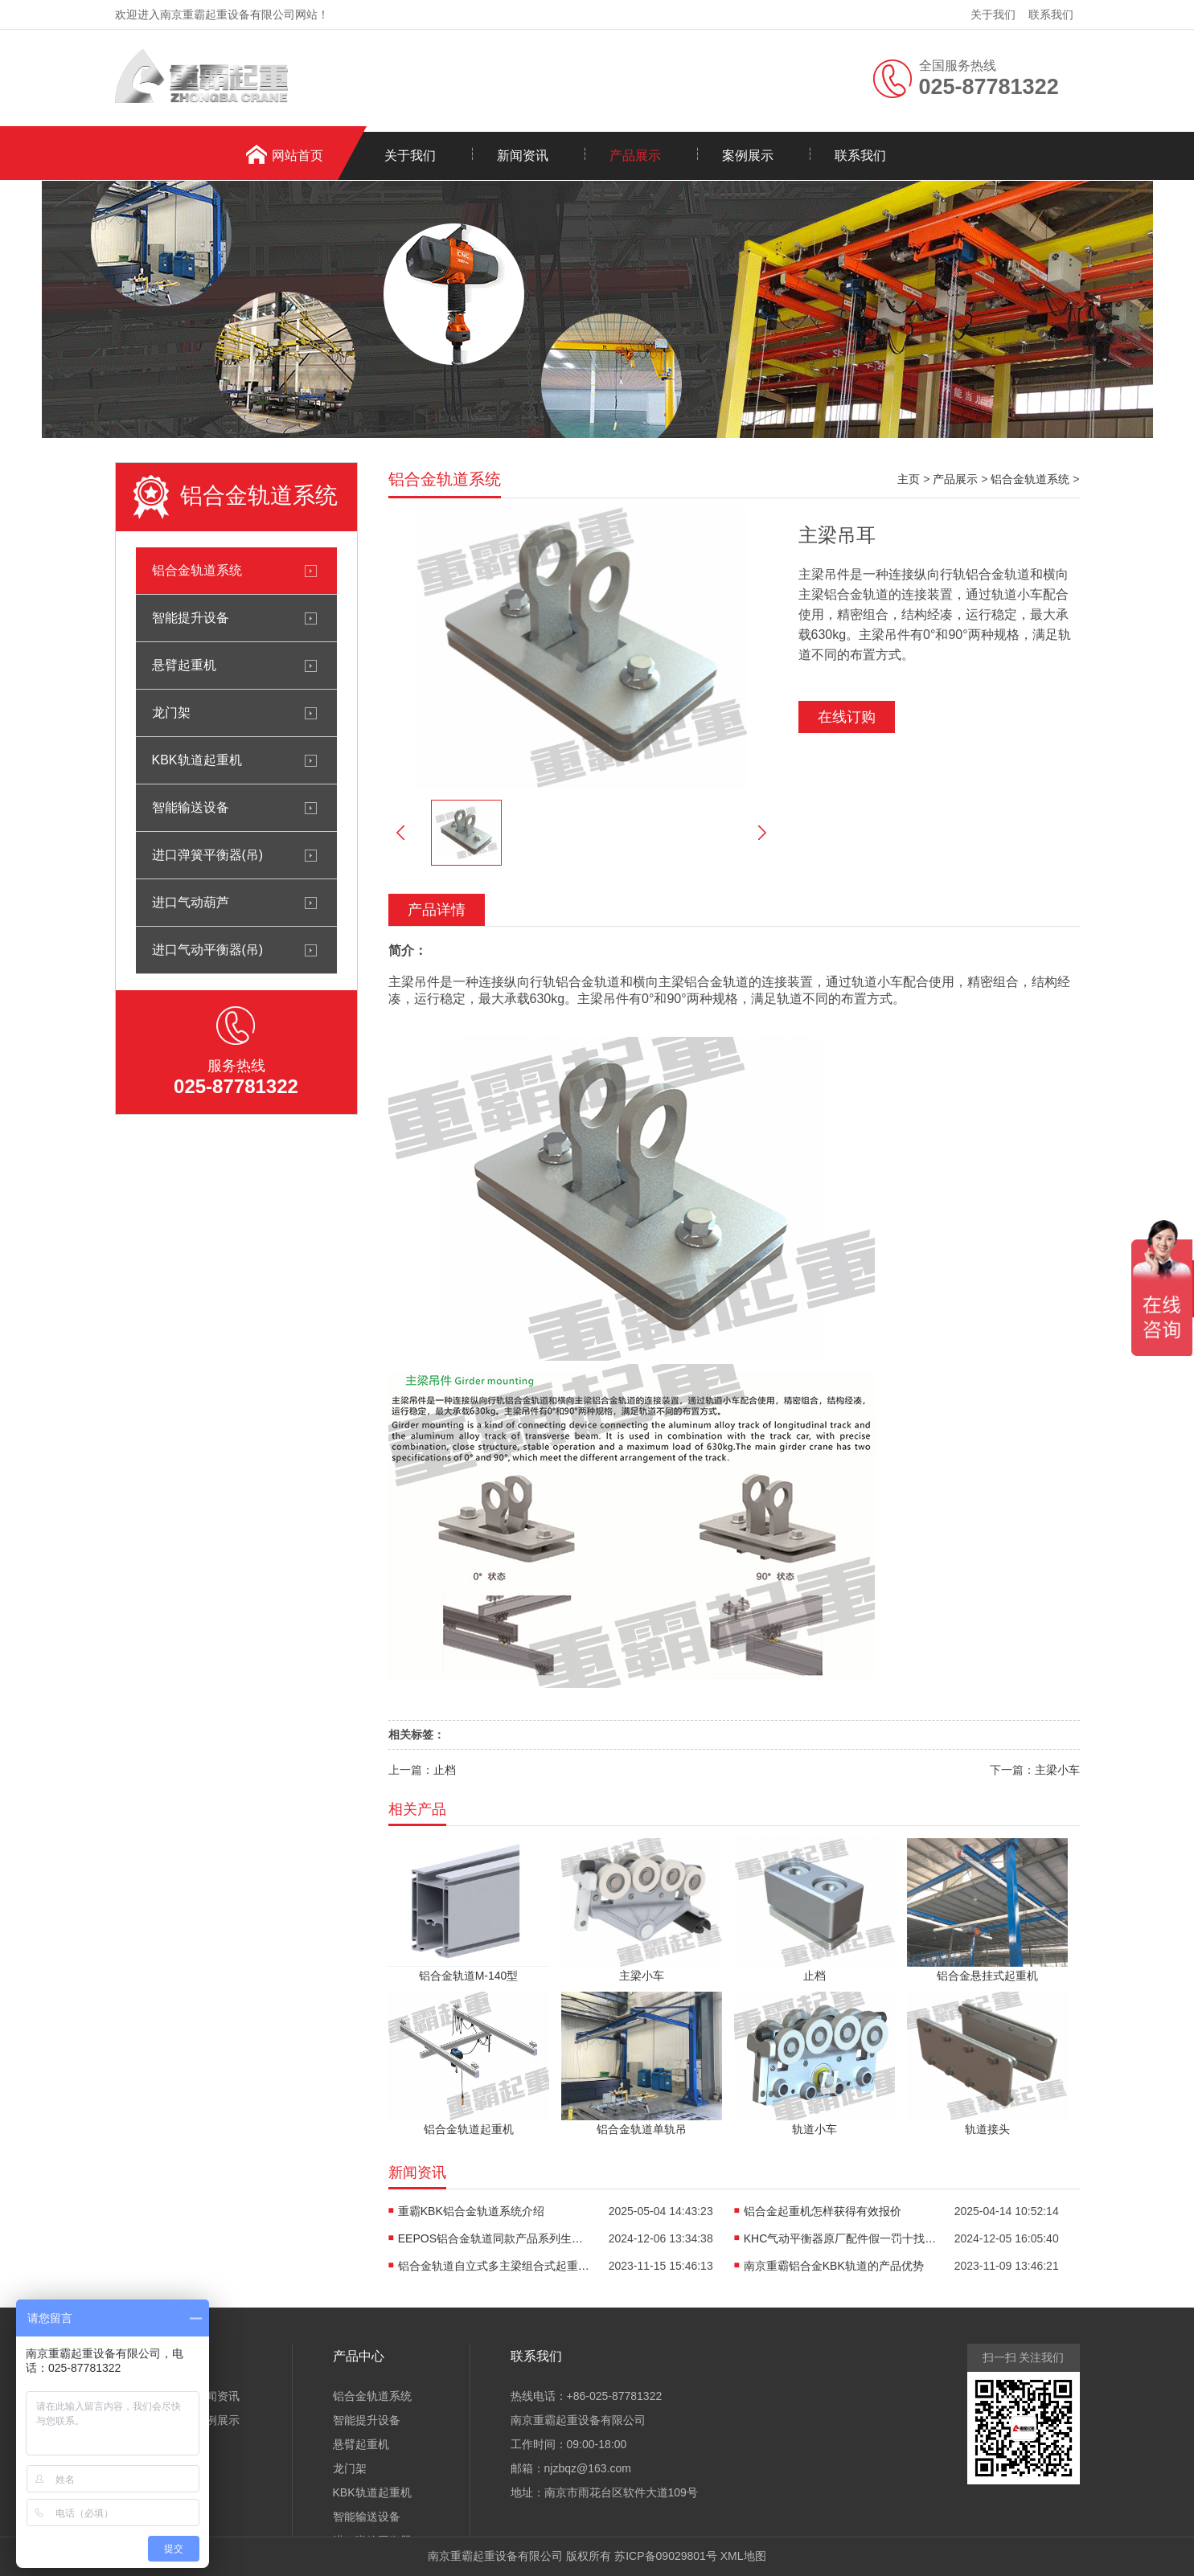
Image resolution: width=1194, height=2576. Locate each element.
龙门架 (171, 712)
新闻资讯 (522, 155)
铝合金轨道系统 (197, 570)
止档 (444, 1769)
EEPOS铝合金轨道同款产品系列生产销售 (494, 2238)
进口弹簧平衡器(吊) (208, 855)
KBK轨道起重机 (197, 760)
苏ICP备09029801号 (665, 2555)
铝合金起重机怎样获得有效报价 (822, 2211)
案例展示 (747, 155)
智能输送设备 (190, 807)
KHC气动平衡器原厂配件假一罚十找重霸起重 (840, 2238)
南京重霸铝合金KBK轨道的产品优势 (834, 2265)
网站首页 (297, 155)
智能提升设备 (190, 618)
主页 (908, 479)
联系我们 (1050, 14)
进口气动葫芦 (190, 902)
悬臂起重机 (184, 665)
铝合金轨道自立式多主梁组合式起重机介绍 (494, 2265)
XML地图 (743, 2555)
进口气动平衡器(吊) (208, 949)
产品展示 (635, 155)
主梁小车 (1057, 1769)
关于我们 (993, 14)
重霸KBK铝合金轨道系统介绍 (471, 2211)
